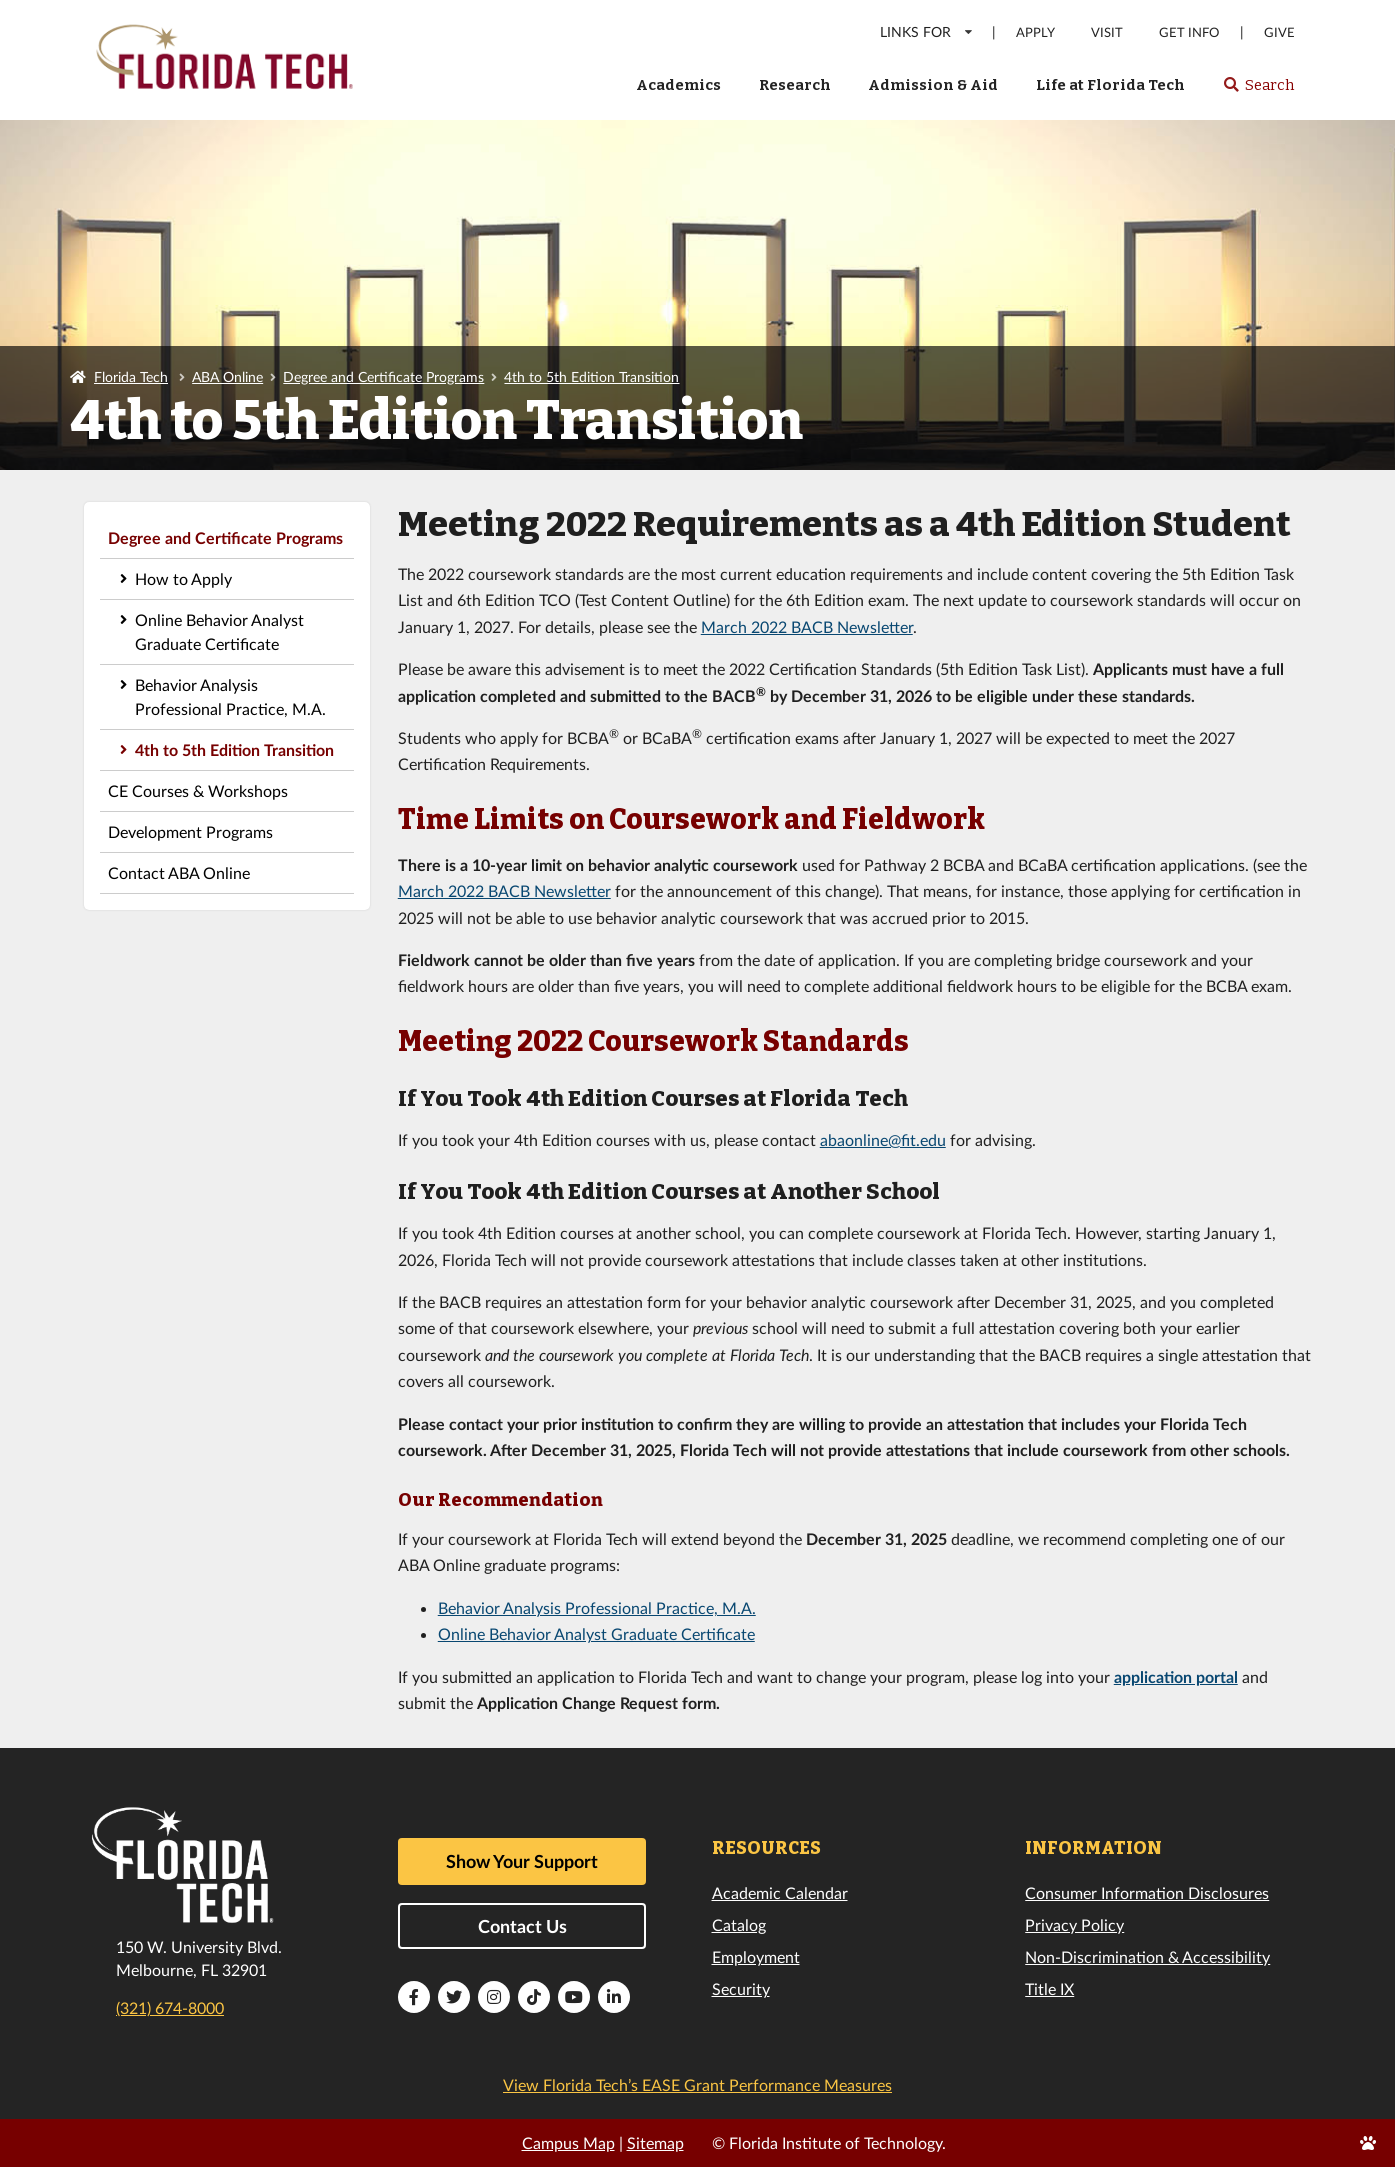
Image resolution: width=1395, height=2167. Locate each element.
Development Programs (190, 831)
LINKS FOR (927, 31)
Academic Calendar (780, 1892)
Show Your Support (522, 1861)
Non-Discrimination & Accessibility (1147, 1956)
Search (1258, 91)
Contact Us (522, 1926)
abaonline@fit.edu (883, 1139)
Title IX (1049, 1988)
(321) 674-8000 (170, 2007)
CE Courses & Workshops (198, 790)
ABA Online (227, 376)
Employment (756, 1956)
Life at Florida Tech (1110, 85)
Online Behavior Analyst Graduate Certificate (219, 631)
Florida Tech (131, 376)
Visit (1107, 32)
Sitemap (655, 2142)
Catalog (739, 1924)
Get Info (1189, 32)
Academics (678, 85)
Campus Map (568, 2142)
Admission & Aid (933, 85)
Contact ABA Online (179, 872)
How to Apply (183, 578)
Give (1279, 32)
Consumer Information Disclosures (1147, 1892)
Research (795, 85)
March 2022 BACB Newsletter (807, 626)
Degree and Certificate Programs (383, 376)
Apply (1035, 32)
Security (741, 1988)
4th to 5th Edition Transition (591, 376)
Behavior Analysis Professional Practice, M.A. (230, 696)
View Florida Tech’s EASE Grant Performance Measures (697, 2084)
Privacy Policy (1074, 1924)
